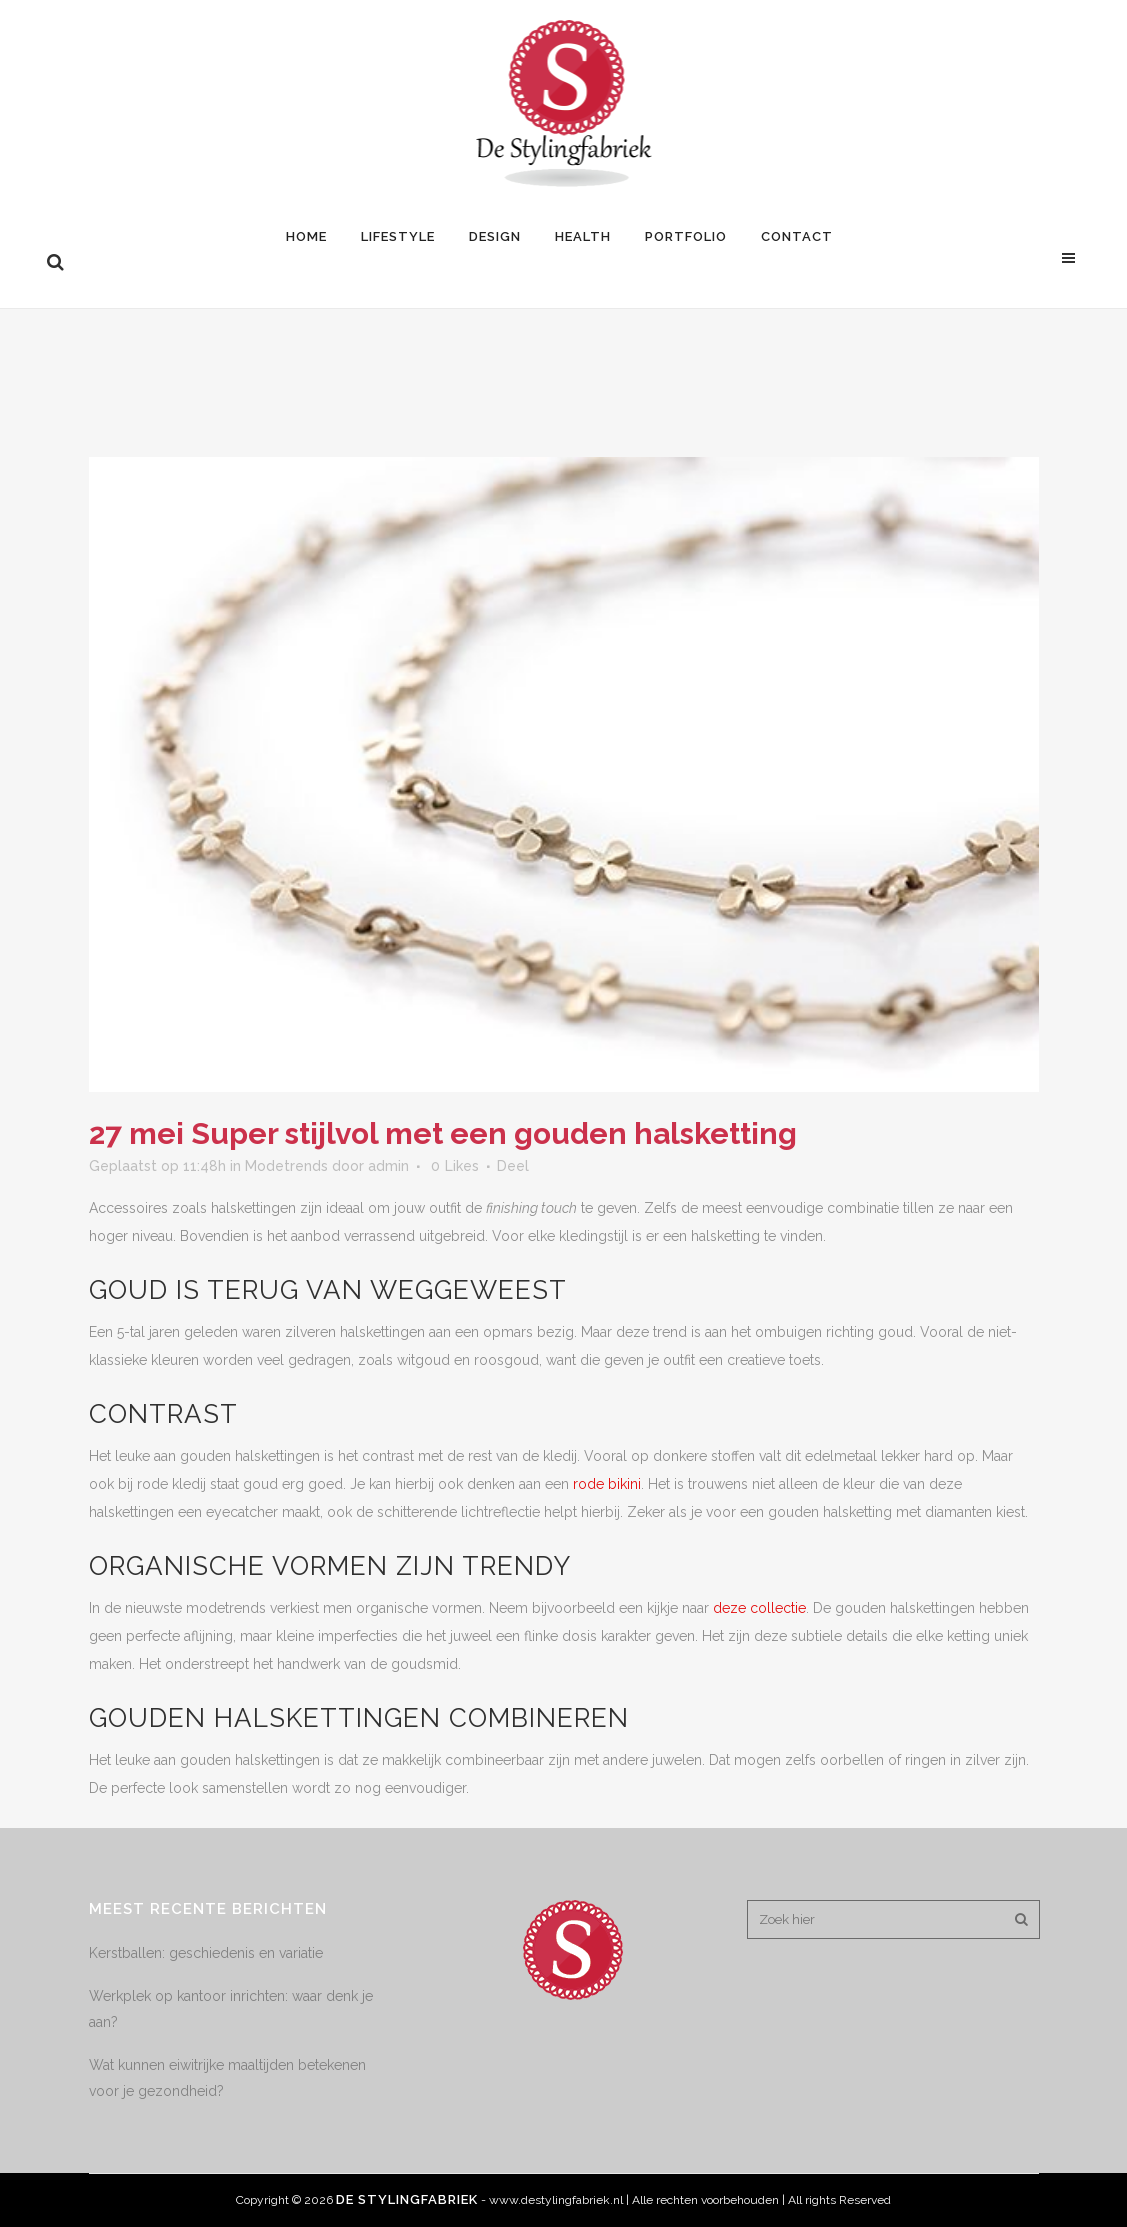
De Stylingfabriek (407, 2199)
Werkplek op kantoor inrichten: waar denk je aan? (231, 2009)
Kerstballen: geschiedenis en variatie (206, 1953)
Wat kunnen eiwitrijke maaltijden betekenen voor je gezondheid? (227, 2078)
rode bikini (607, 1484)
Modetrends (286, 1166)
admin (388, 1166)
